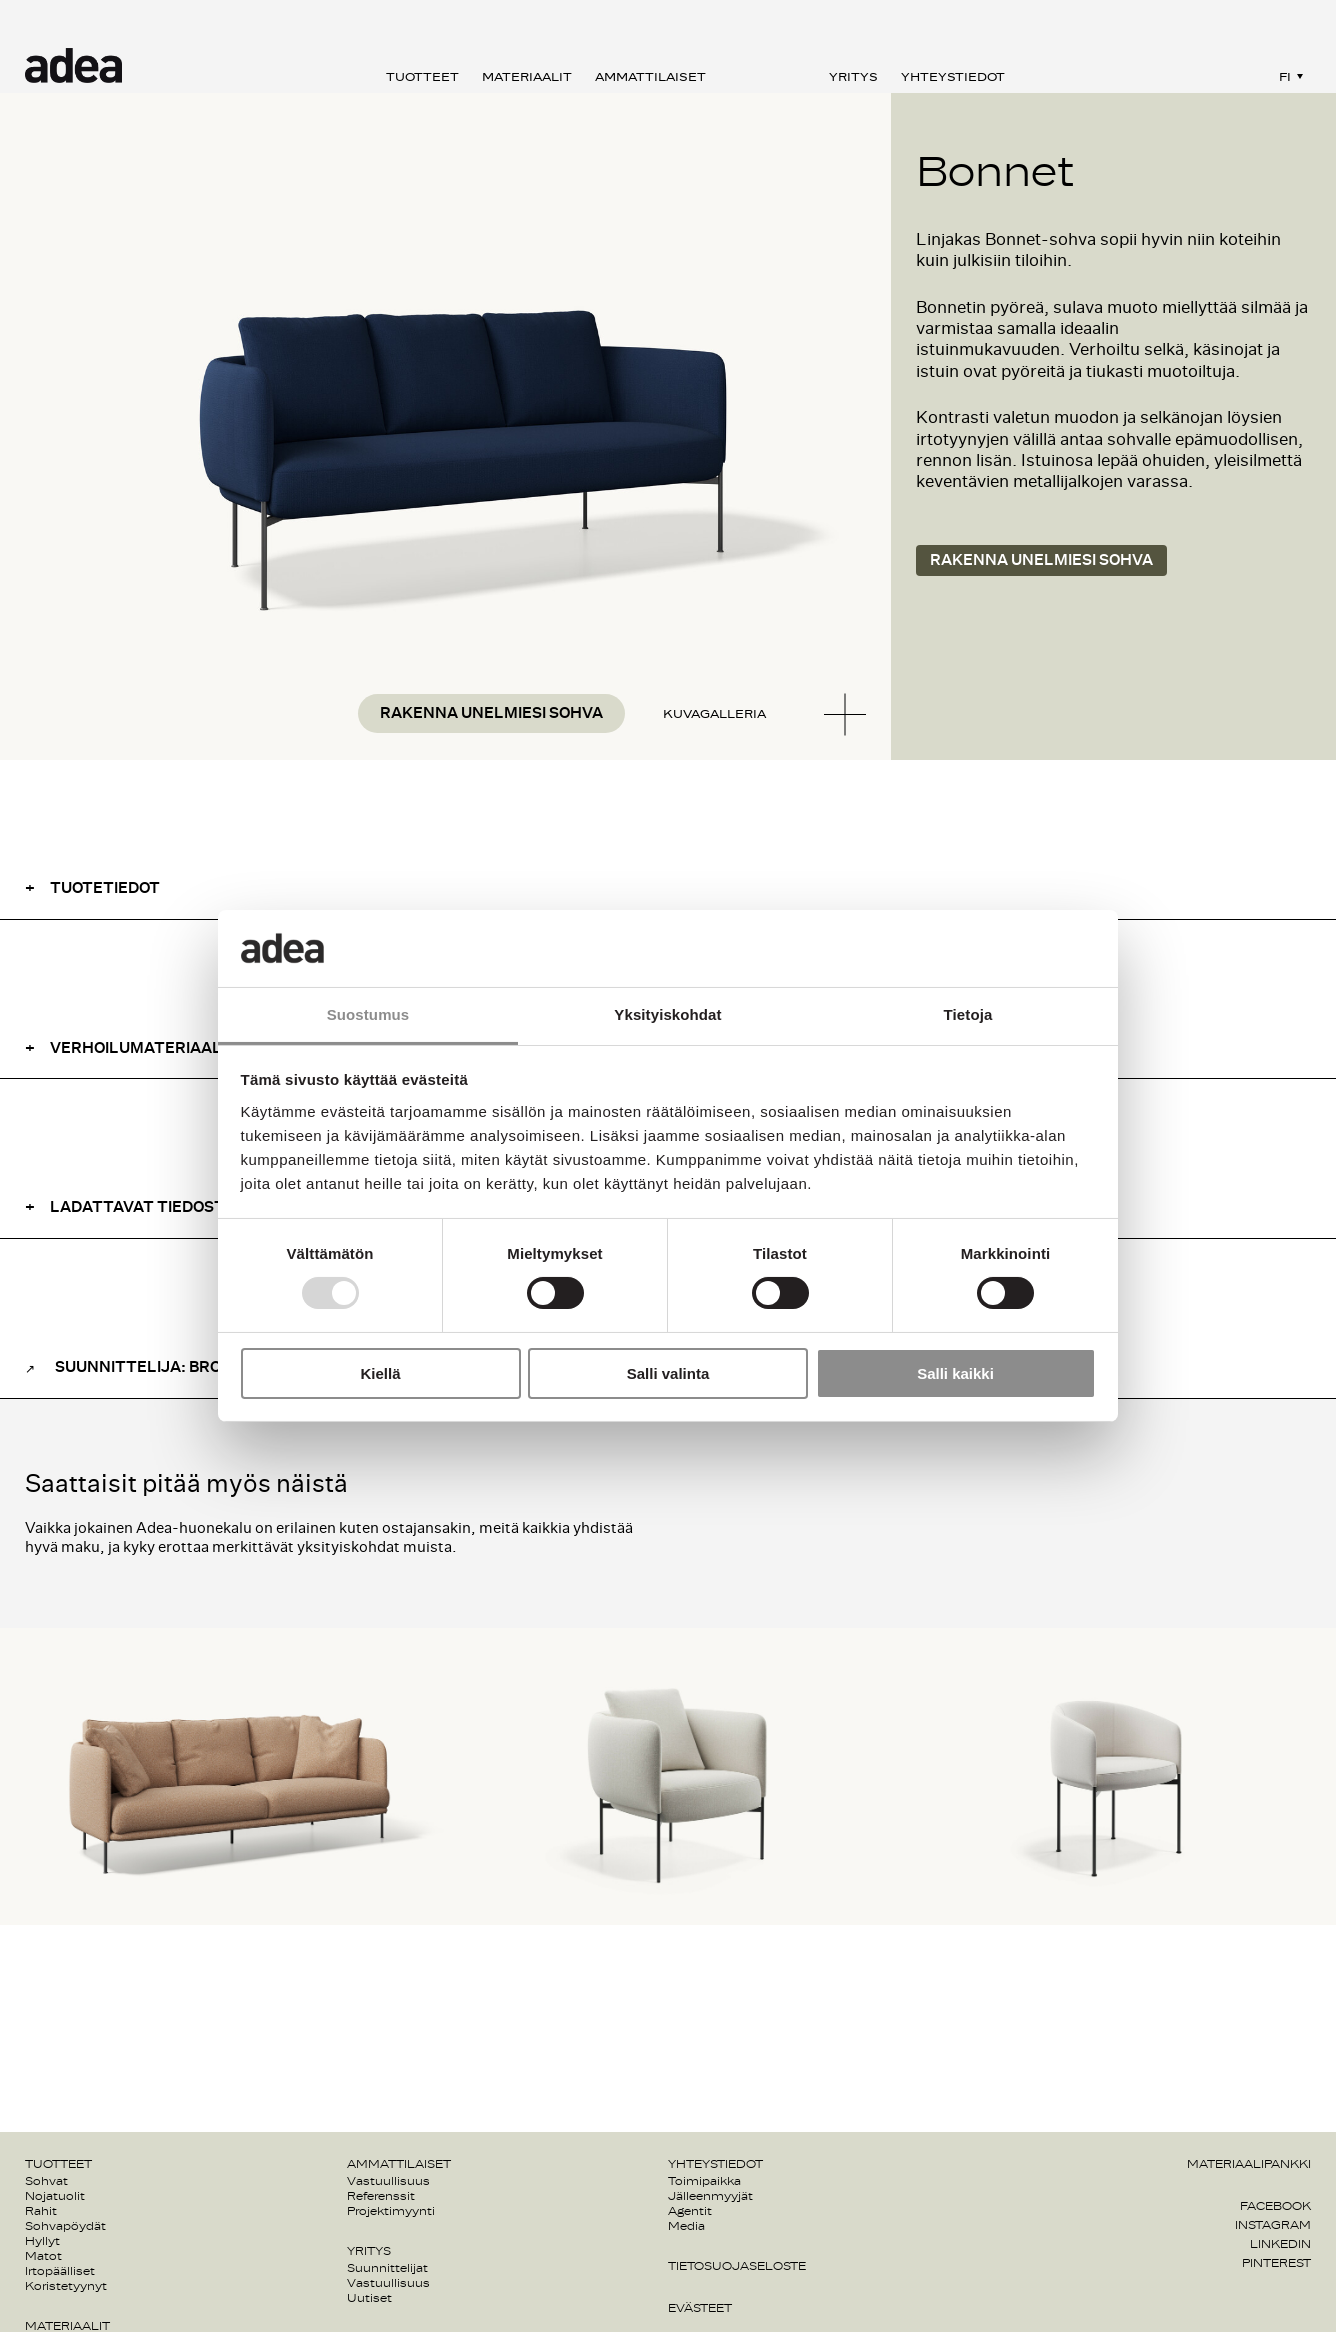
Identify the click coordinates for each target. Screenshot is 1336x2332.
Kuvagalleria (714, 714)
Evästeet (700, 2308)
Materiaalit (527, 77)
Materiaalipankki (1249, 2164)
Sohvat (46, 2181)
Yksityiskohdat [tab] (667, 1014)
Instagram (1273, 2225)
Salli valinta (668, 1373)
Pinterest (1276, 2263)
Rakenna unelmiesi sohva (491, 713)
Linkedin (1280, 2244)
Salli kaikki (955, 1373)
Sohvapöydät (65, 2226)
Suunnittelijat (387, 2268)
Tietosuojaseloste (737, 2266)
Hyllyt (42, 2241)
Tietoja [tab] (968, 1014)
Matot (43, 2256)
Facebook (1275, 2206)
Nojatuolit (55, 2196)
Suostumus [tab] (368, 1014)
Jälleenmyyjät (710, 2196)
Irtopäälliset (60, 2271)
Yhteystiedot (953, 77)
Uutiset (369, 2298)
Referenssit (381, 2196)
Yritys (853, 77)
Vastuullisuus (388, 2181)
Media (686, 2226)
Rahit (41, 2211)
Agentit (690, 2211)
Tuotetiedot (105, 888)
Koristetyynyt (66, 2286)
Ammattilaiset (650, 77)
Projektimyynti (391, 2211)
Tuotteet (422, 77)
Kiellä (380, 1373)
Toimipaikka (704, 2181)
